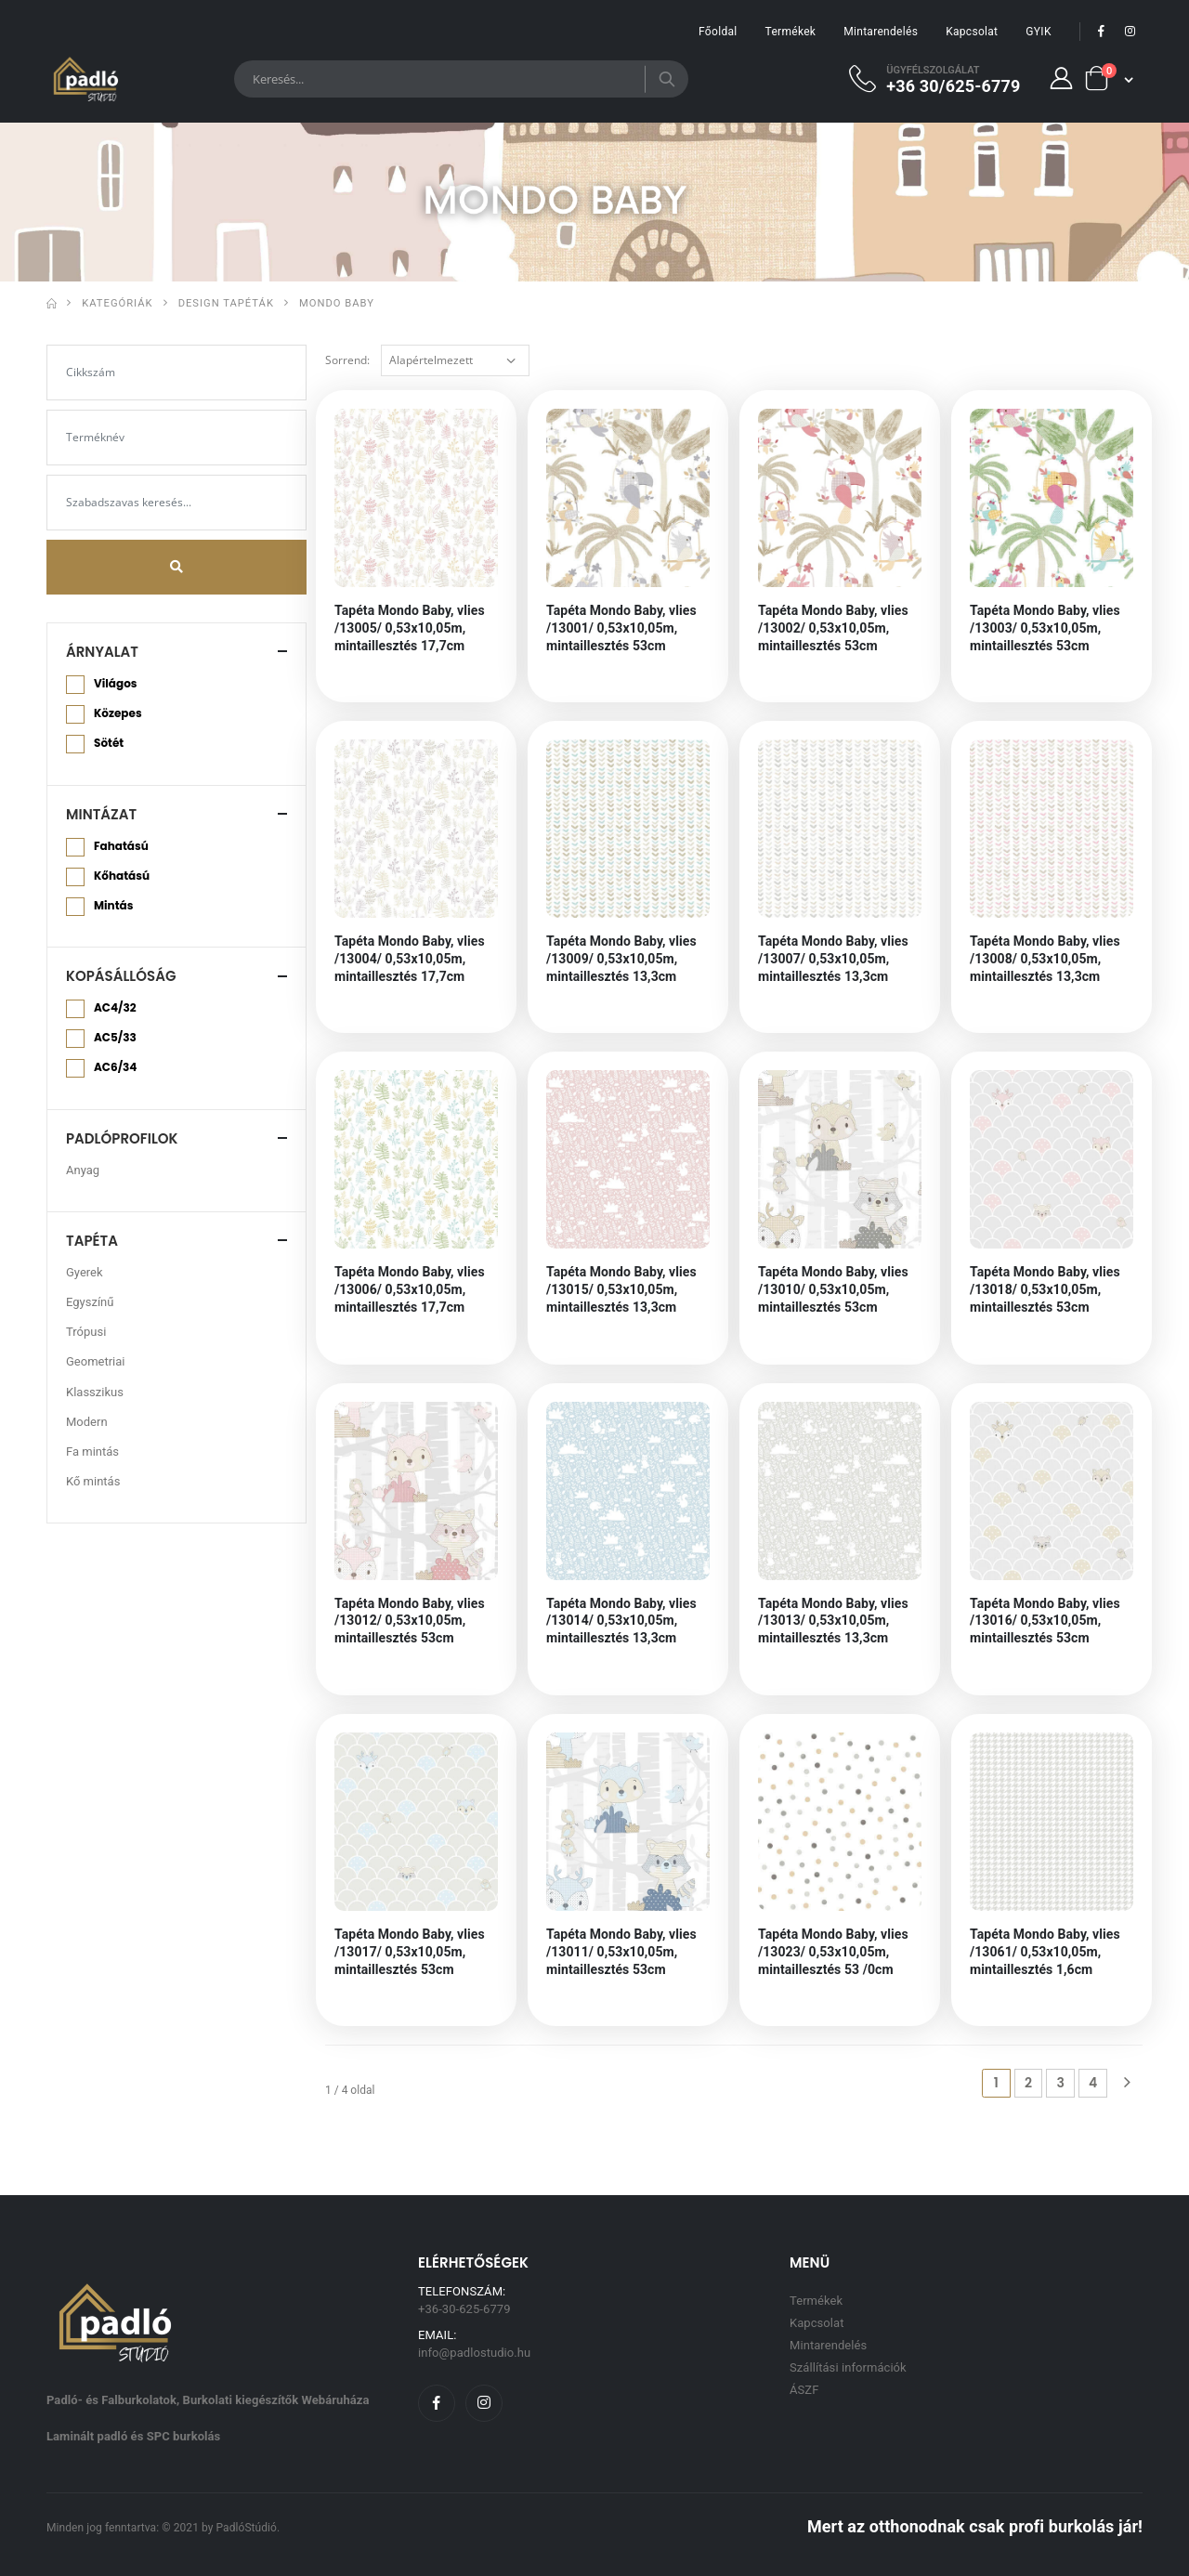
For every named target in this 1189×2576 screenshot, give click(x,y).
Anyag (82, 1170)
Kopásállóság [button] (121, 976)
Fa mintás (92, 1451)
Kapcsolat (972, 31)
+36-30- (464, 2309)
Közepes (118, 713)
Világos (115, 683)
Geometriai (95, 1361)
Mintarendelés (880, 31)
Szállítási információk (848, 2367)
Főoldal (718, 31)
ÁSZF (804, 2390)
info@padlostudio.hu (474, 2353)
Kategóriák (117, 303)
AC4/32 (115, 1007)
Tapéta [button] (92, 1240)
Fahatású (121, 846)
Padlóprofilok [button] (122, 1138)
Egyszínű (89, 1302)
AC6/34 (115, 1067)
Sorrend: (347, 360)
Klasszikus (95, 1392)
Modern (87, 1422)
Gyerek (84, 1272)
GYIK (1038, 31)
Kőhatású (122, 876)
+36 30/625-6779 (953, 85)
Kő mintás (93, 1481)
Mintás (113, 905)
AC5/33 (115, 1037)
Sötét (109, 743)
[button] (1108, 78)
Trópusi (86, 1332)
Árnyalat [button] (102, 651)
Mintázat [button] (101, 814)
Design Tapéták (226, 303)
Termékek (791, 31)
